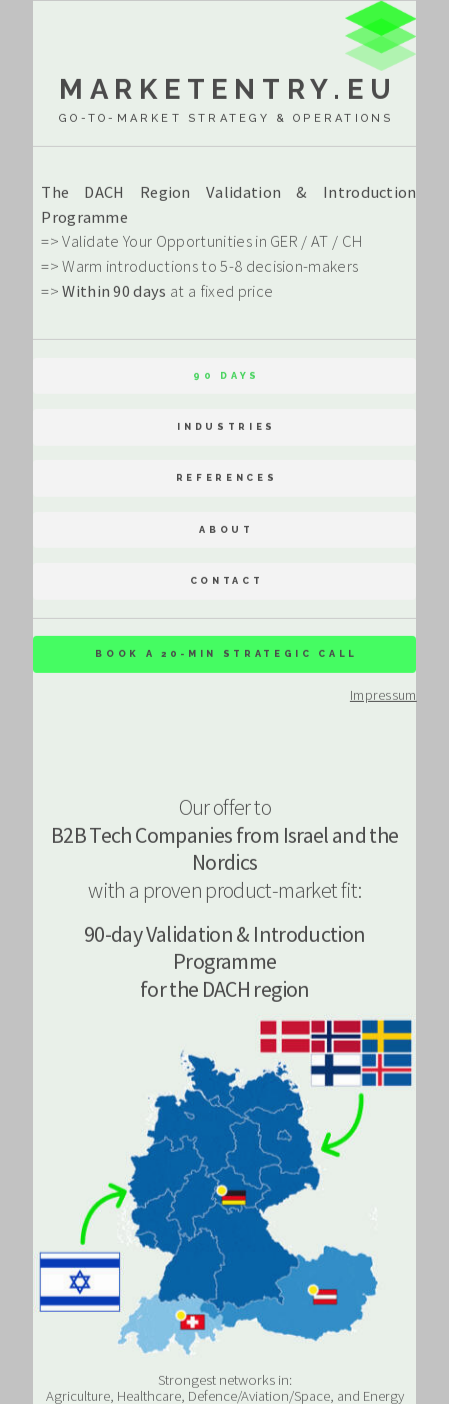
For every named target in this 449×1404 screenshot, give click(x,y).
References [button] (227, 478)
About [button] (226, 529)
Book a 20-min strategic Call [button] (226, 654)
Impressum (383, 696)
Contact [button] (227, 581)
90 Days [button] (226, 375)
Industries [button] (226, 427)
